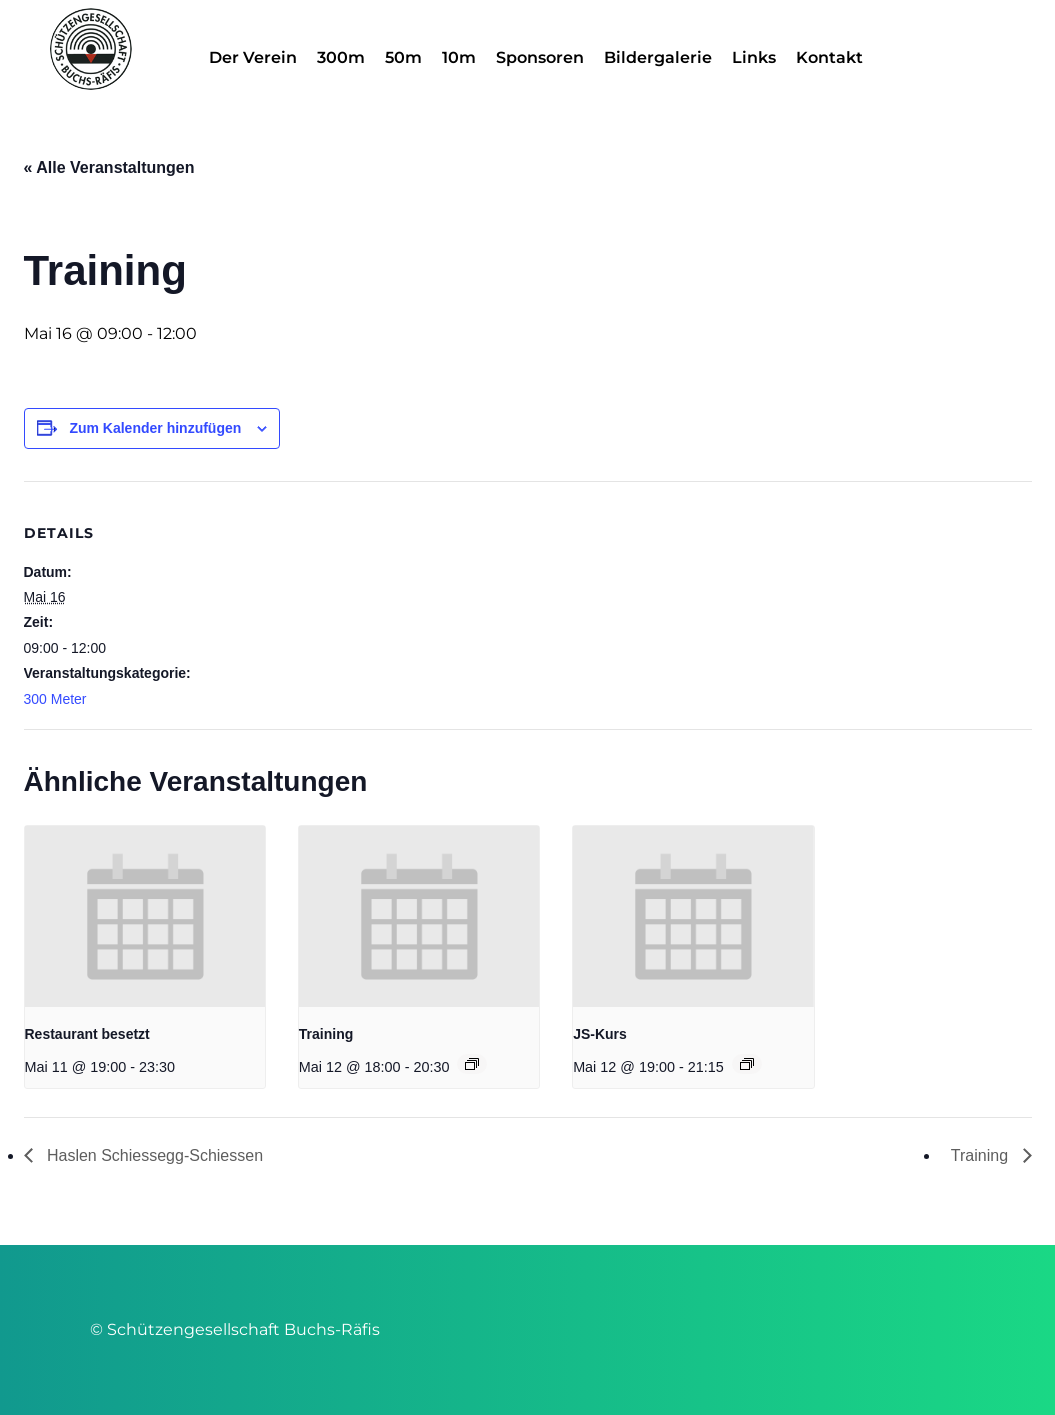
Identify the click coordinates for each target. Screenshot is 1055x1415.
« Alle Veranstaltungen (109, 167)
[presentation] (145, 916)
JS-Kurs (600, 1034)
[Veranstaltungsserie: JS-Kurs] (747, 1064)
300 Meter (55, 699)
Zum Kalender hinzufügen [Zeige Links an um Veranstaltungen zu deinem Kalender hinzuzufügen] (155, 428)
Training (326, 1034)
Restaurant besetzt (87, 1034)
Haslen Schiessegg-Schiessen (153, 1155)
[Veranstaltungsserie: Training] (472, 1064)
